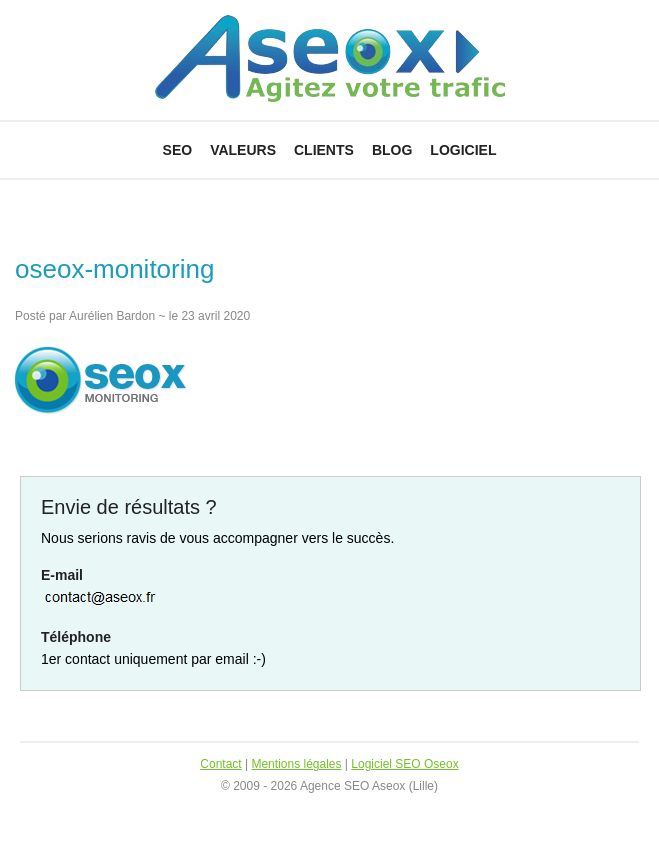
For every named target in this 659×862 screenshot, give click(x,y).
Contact (220, 764)
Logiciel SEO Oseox (404, 764)
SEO (178, 150)
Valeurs (243, 150)
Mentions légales (296, 764)
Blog (392, 150)
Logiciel (463, 150)
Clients (324, 150)
